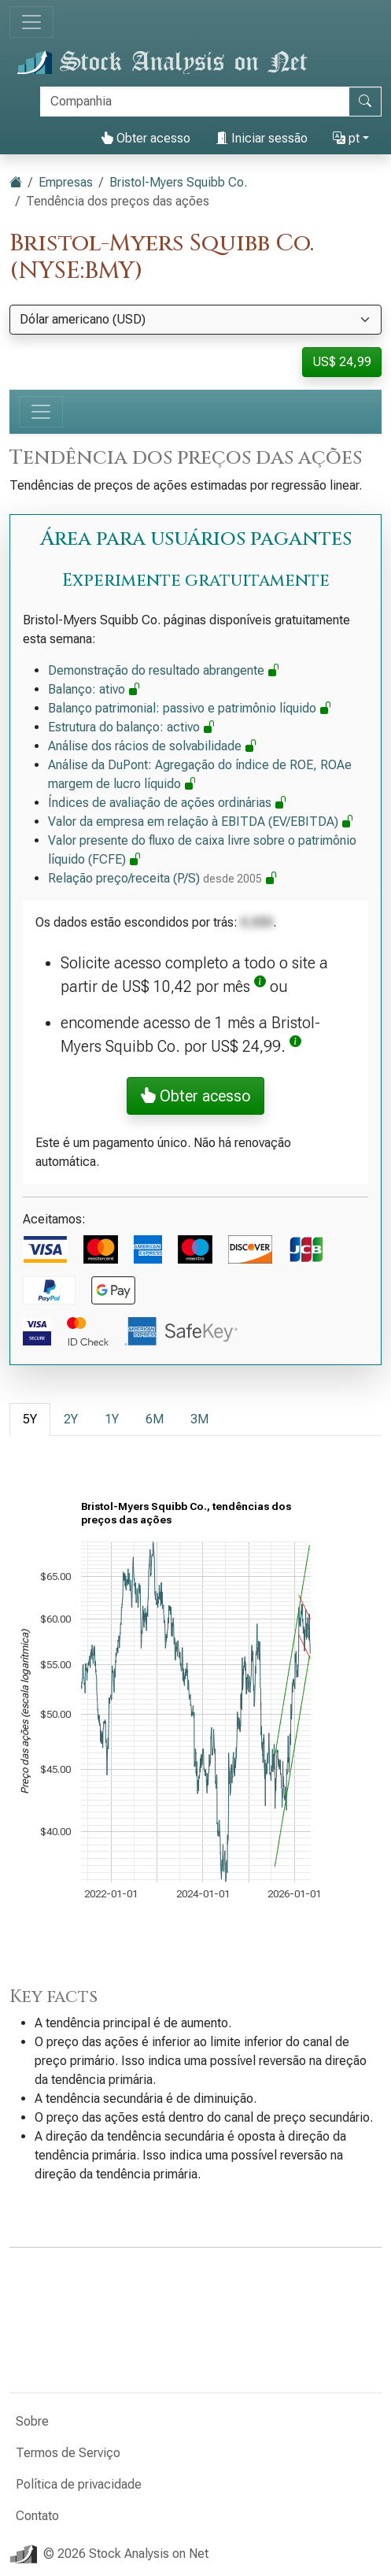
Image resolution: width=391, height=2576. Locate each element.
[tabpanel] (195, 1711)
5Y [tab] (30, 1419)
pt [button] (346, 138)
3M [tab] (199, 1419)
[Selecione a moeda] (195, 320)
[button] (260, 986)
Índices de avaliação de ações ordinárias (167, 802)
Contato (37, 2515)
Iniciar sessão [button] (262, 138)
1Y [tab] (112, 1419)
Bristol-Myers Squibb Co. (178, 182)
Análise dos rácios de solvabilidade (152, 745)
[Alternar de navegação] (31, 22)
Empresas (66, 182)
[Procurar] (194, 102)
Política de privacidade (79, 2484)
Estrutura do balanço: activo (132, 727)
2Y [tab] (71, 1419)
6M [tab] (155, 1419)
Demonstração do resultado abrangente (164, 670)
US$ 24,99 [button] (341, 361)
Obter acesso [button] (195, 1095)
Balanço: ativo (94, 689)
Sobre (32, 2421)
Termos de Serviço (68, 2452)
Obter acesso (145, 138)
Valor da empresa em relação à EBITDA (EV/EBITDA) (201, 821)
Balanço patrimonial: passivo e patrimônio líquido (190, 708)
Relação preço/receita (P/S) (163, 878)
